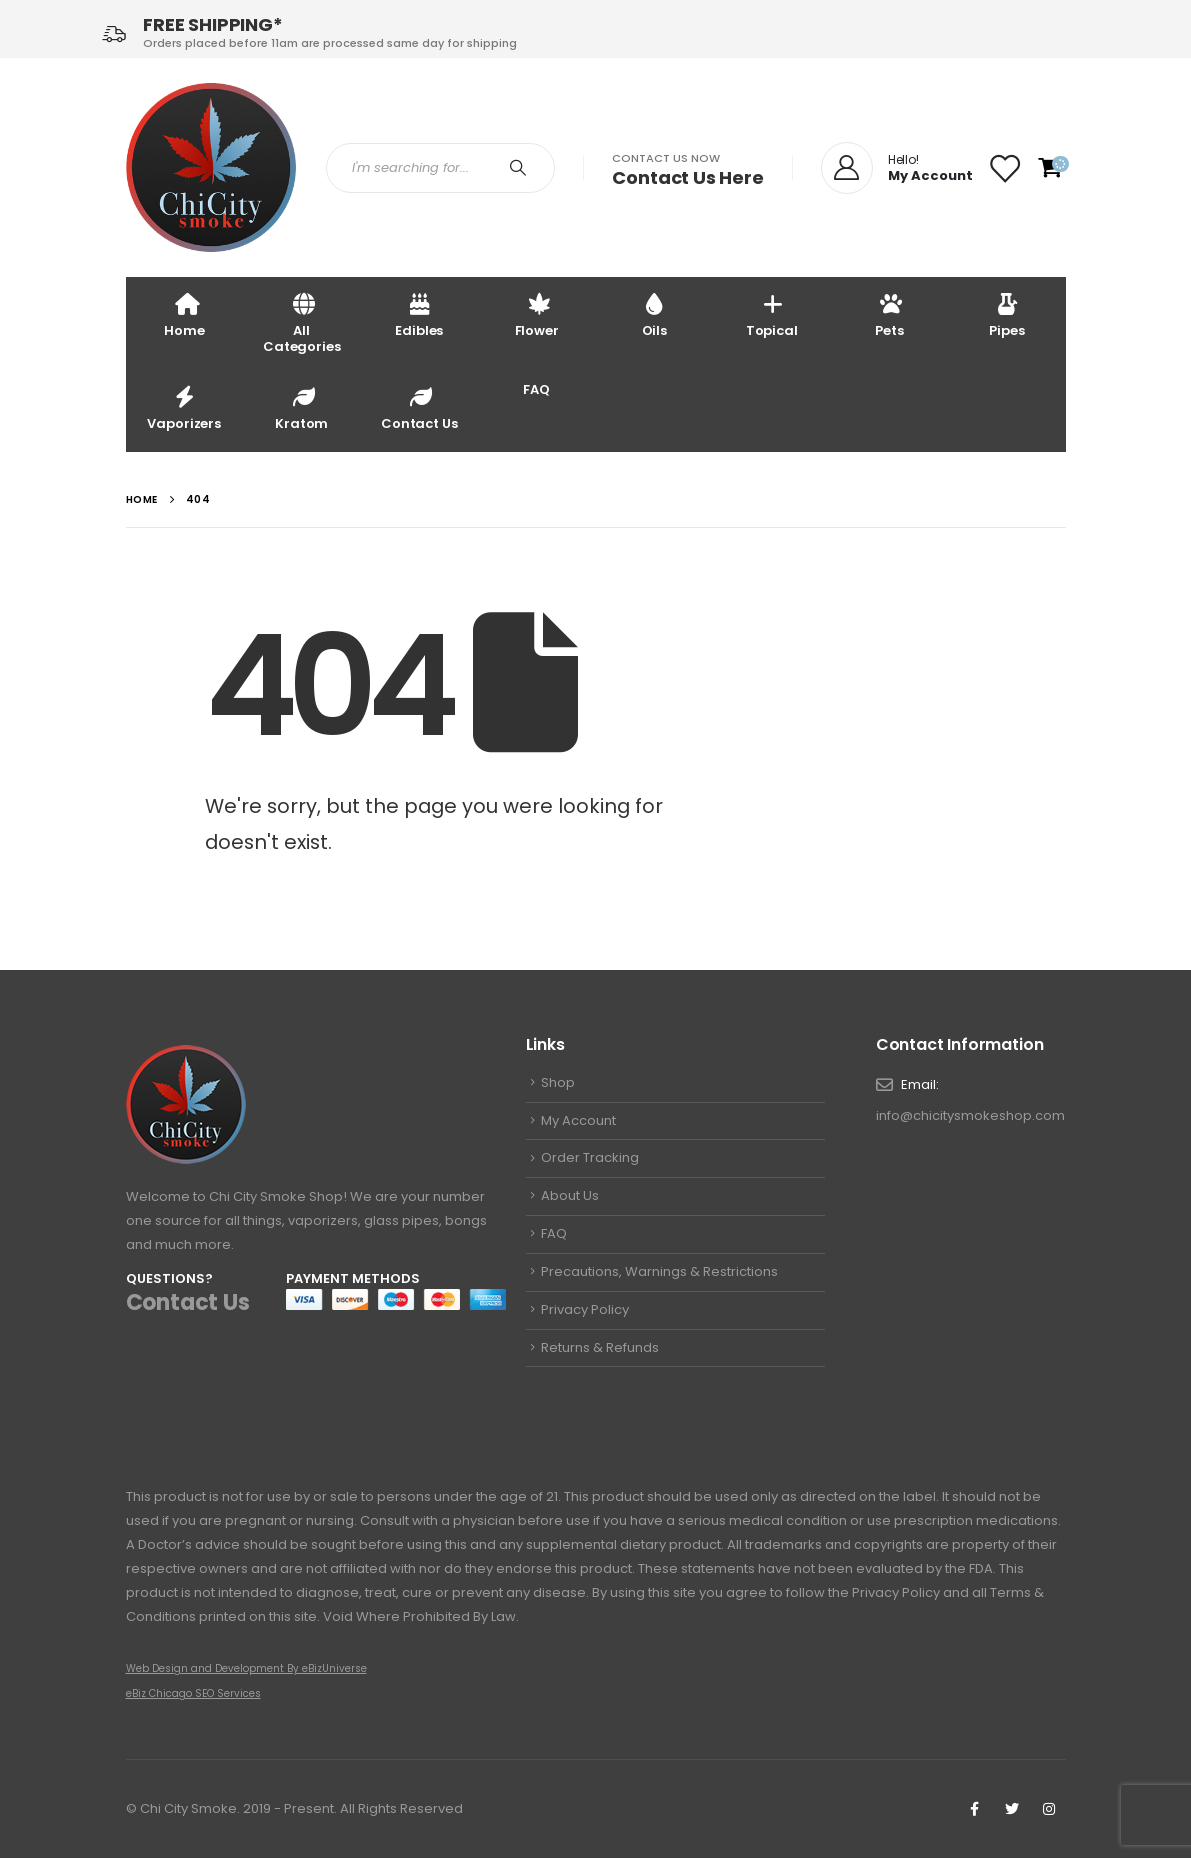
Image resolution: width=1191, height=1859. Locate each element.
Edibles (419, 314)
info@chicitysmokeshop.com (970, 1116)
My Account (578, 1122)
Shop (558, 1083)
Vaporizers (184, 407)
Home (184, 314)
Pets (889, 314)
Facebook (975, 1810)
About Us (570, 1200)
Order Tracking (590, 1161)
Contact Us (419, 407)
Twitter (1012, 1810)
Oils (654, 314)
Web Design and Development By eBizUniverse (246, 1669)
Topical (772, 314)
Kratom (301, 407)
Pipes (1006, 314)
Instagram (1049, 1810)
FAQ (536, 389)
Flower (537, 314)
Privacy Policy (585, 1316)
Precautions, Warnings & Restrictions (659, 1277)
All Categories (302, 322)
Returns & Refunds (600, 1355)
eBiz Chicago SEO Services (193, 1694)
